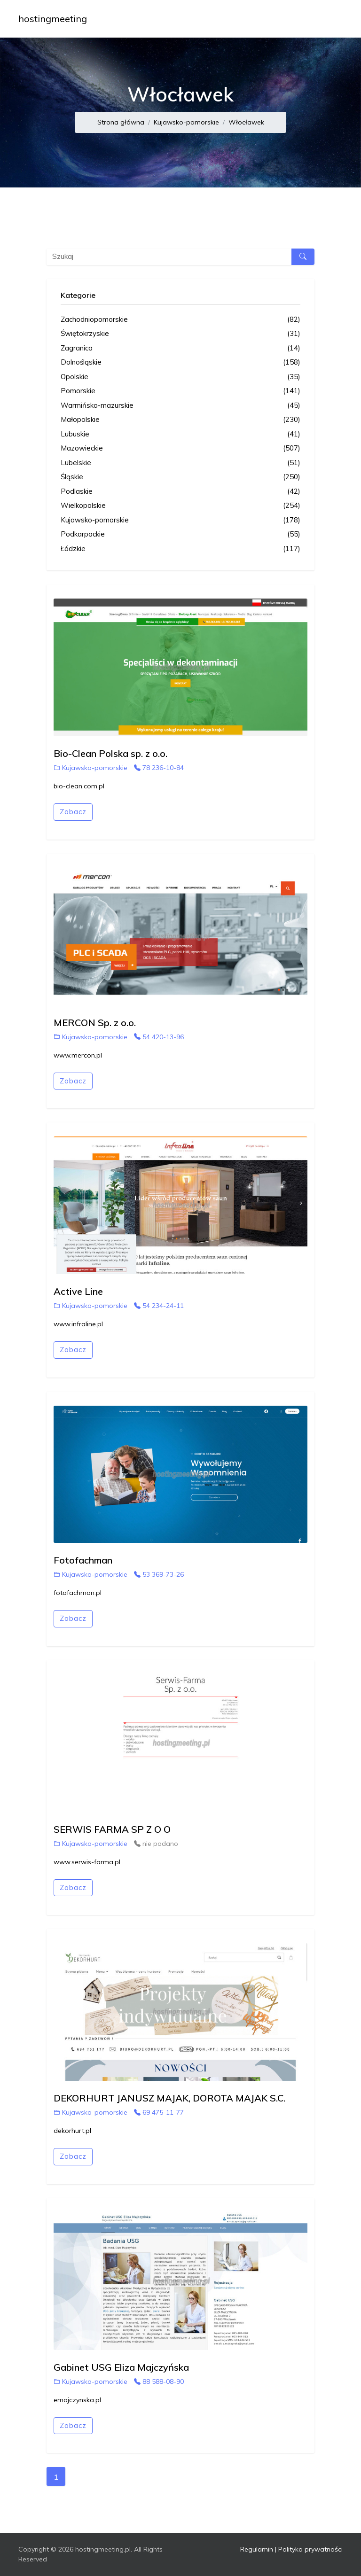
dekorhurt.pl (72, 2130)
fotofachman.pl (78, 1592)
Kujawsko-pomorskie (186, 122)
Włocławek (246, 122)
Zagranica (180, 348)
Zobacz (73, 811)
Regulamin (256, 2549)
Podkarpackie (180, 534)
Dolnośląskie (180, 362)
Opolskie (180, 377)
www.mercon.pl (78, 1055)
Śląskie (180, 477)
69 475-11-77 (159, 2112)
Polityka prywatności (310, 2549)
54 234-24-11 (159, 1305)
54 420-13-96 (159, 1037)
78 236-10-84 (159, 767)
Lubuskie (180, 434)
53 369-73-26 (159, 1574)
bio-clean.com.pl (79, 786)
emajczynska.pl (77, 2400)
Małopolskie (180, 419)
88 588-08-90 (159, 2381)
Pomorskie (180, 391)
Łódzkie (180, 549)
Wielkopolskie (180, 505)
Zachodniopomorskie (180, 319)
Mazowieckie (180, 448)
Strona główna (120, 122)
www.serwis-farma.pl (87, 1862)
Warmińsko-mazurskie (180, 405)
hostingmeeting (52, 18)
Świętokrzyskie (180, 333)
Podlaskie (180, 491)
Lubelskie (180, 463)
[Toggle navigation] (329, 18)
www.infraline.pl (78, 1324)
